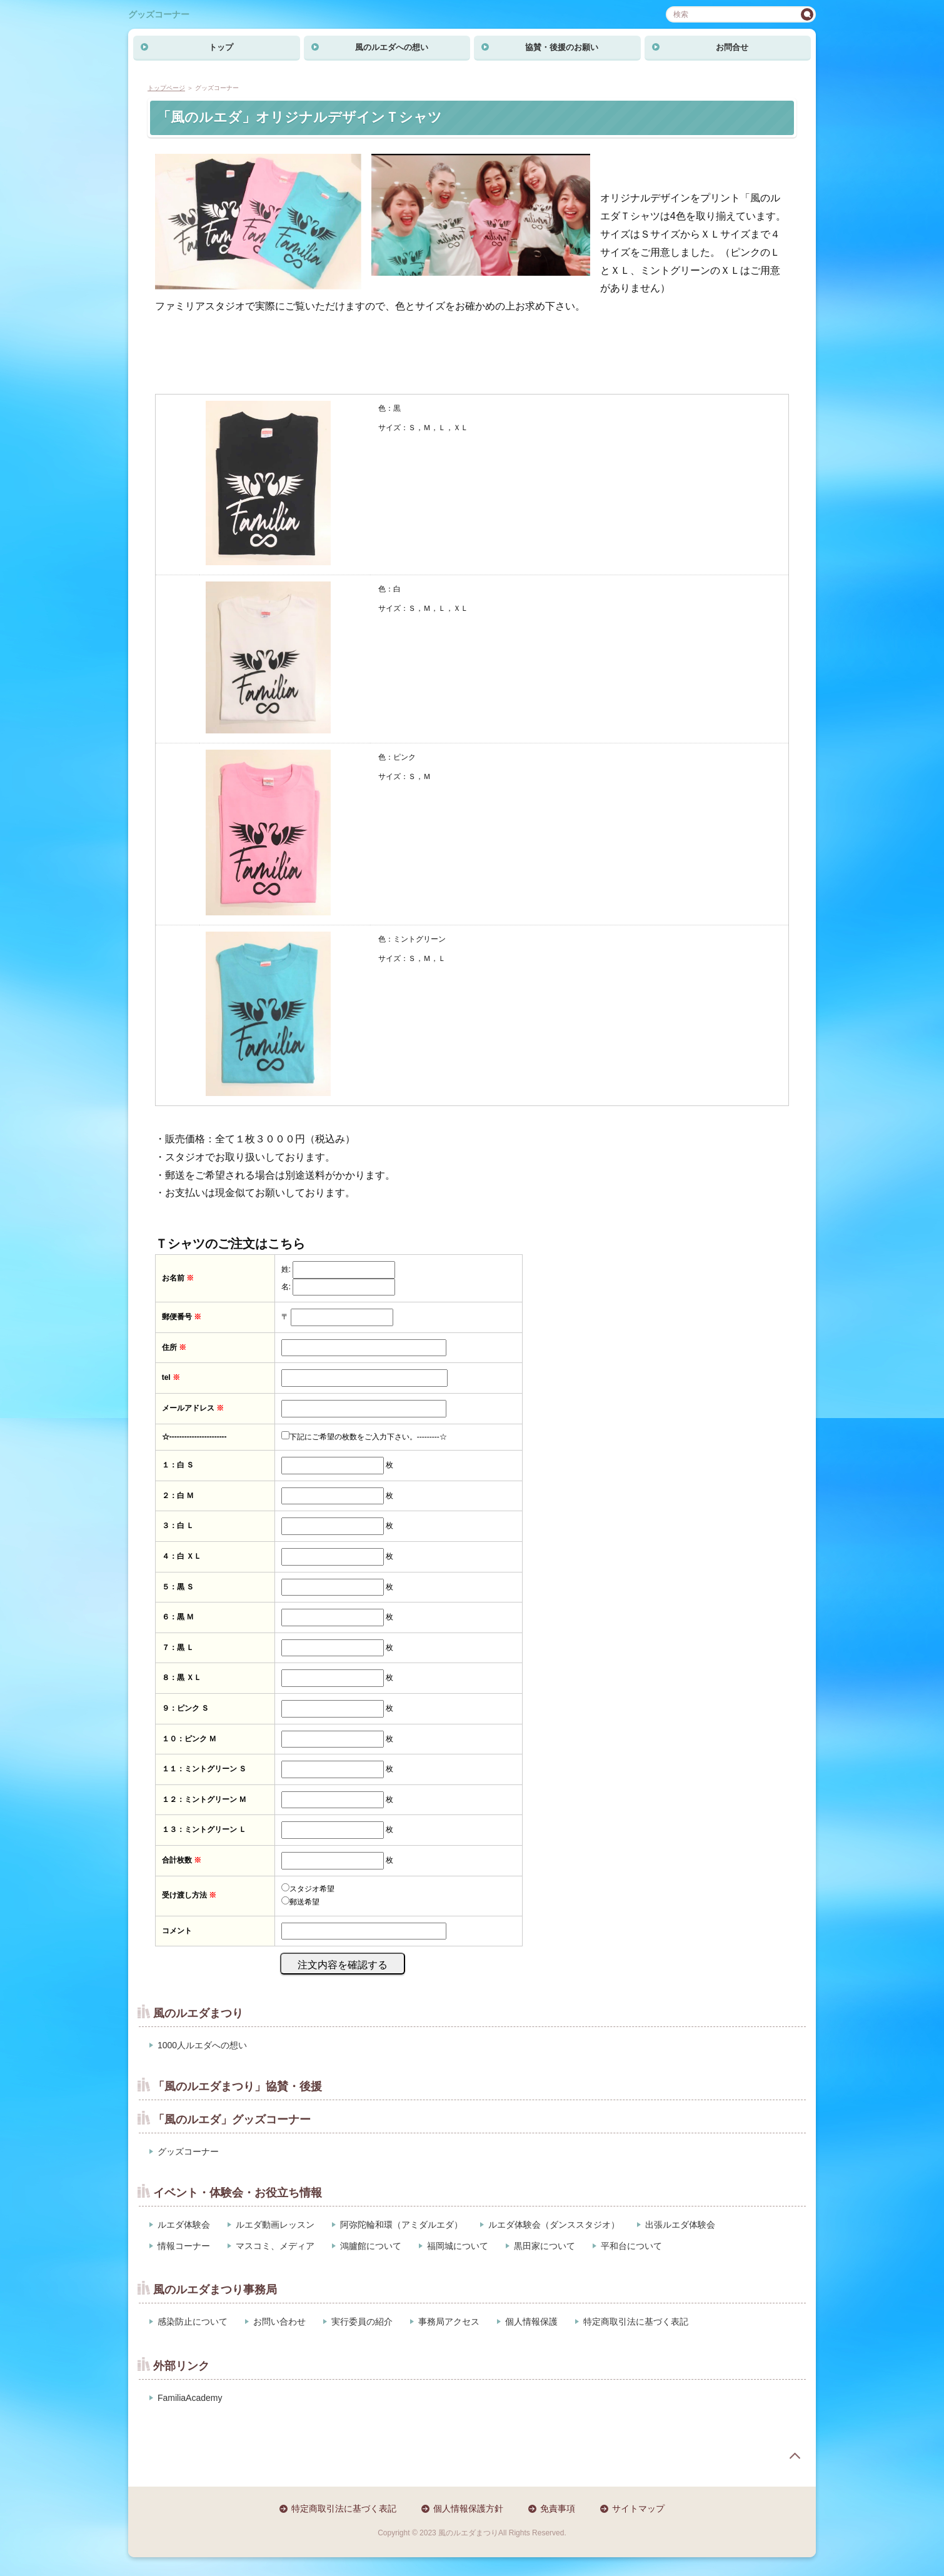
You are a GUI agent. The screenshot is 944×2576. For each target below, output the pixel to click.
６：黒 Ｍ (178, 1617)
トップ (221, 47)
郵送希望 (304, 1902)
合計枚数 (181, 1860)
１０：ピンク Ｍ (189, 1738)
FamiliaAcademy (190, 2398)
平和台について (631, 2246)
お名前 (178, 1278)
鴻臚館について (370, 2246)
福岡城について (457, 2246)
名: (286, 1286)
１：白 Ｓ (178, 1465)
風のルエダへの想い (391, 47)
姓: (286, 1269)
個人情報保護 (531, 2322)
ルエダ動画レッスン (275, 2225)
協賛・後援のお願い (561, 47)
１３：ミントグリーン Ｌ (204, 1829)
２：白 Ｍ (178, 1495)
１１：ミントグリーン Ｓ (204, 1768)
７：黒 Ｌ (178, 1647)
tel (171, 1377)
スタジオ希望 (311, 1888)
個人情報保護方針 (468, 2508)
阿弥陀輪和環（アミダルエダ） (401, 2225)
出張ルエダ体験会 (680, 2225)
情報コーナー (184, 2246)
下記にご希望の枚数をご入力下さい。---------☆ (368, 1436)
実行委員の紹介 (362, 2322)
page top (794, 2456)
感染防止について (193, 2322)
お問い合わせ (279, 2322)
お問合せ (732, 47)
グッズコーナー (158, 14)
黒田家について (544, 2246)
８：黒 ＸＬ (181, 1677)
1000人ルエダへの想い (202, 2045)
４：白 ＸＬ (181, 1556)
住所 (174, 1347)
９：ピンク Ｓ (185, 1708)
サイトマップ (638, 2508)
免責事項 (557, 2508)
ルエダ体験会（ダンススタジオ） (554, 2225)
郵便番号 (181, 1316)
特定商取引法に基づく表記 (635, 2322)
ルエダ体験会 (184, 2225)
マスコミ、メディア (275, 2246)
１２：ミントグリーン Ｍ (204, 1799)
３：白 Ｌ (178, 1525)
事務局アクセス (449, 2322)
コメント (177, 1930)
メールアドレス (193, 1408)
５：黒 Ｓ (178, 1586)
